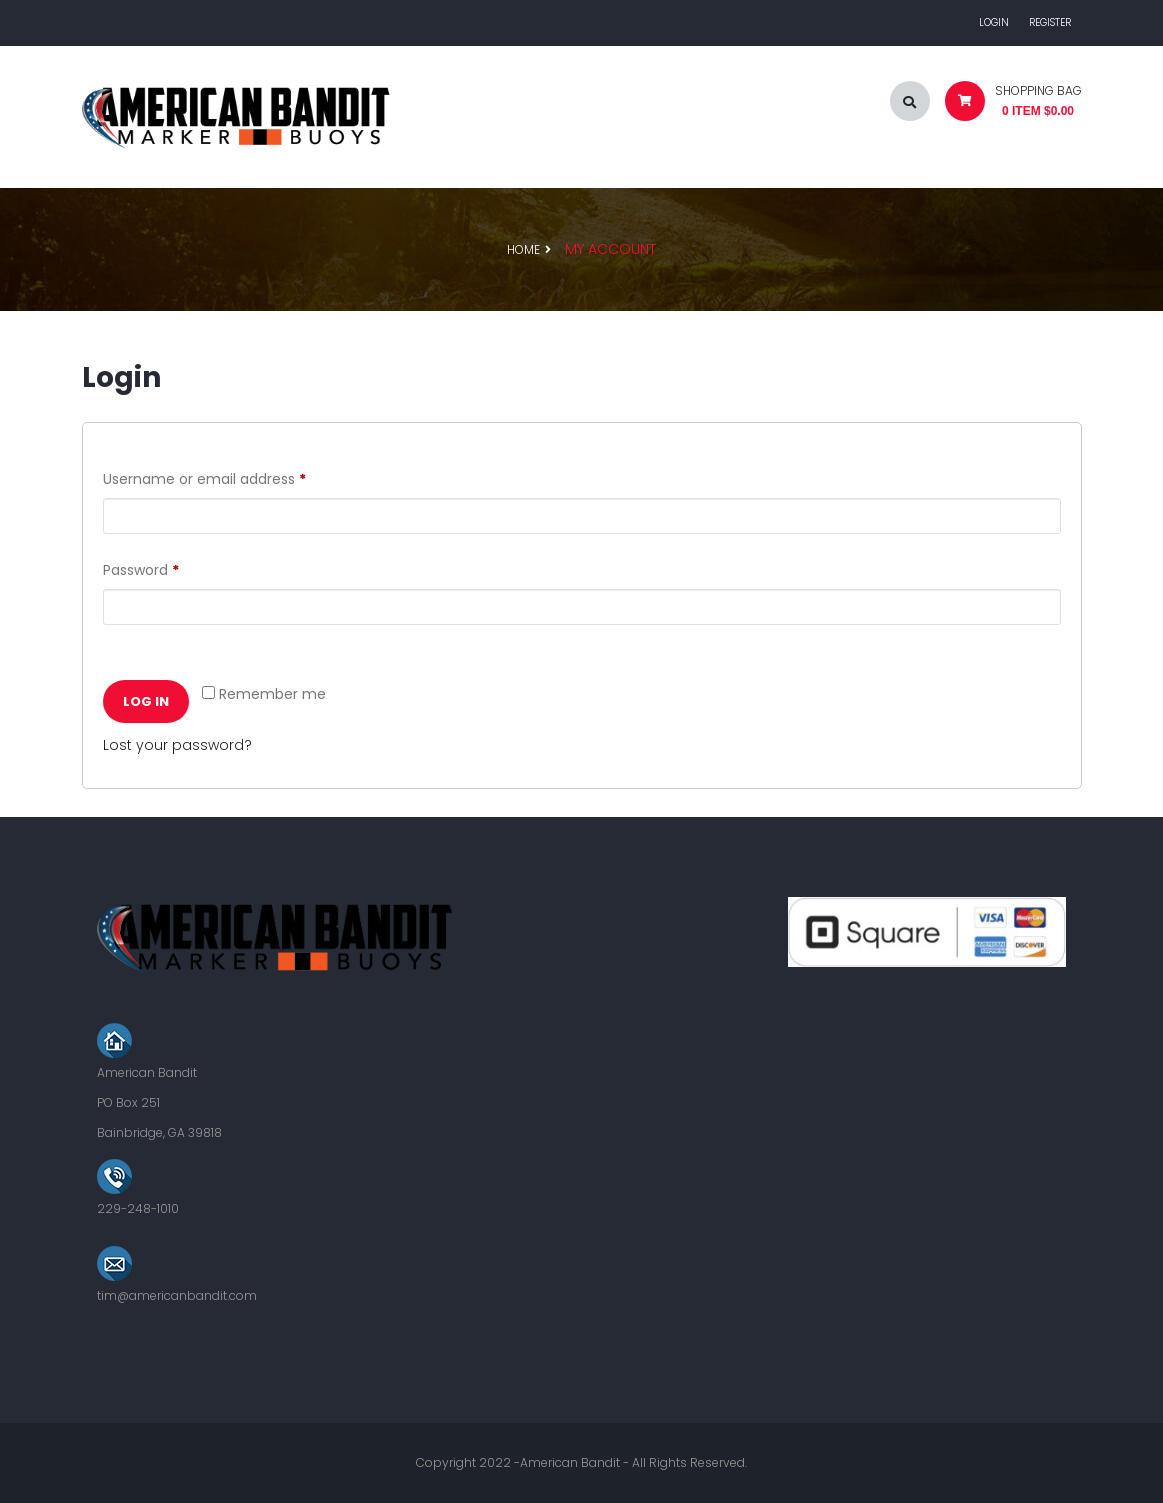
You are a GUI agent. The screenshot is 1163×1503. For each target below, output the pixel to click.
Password (171, 568)
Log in (146, 701)
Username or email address (234, 477)
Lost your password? (177, 745)
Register (1050, 22)
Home (523, 249)
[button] (1006, 106)
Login (994, 22)
